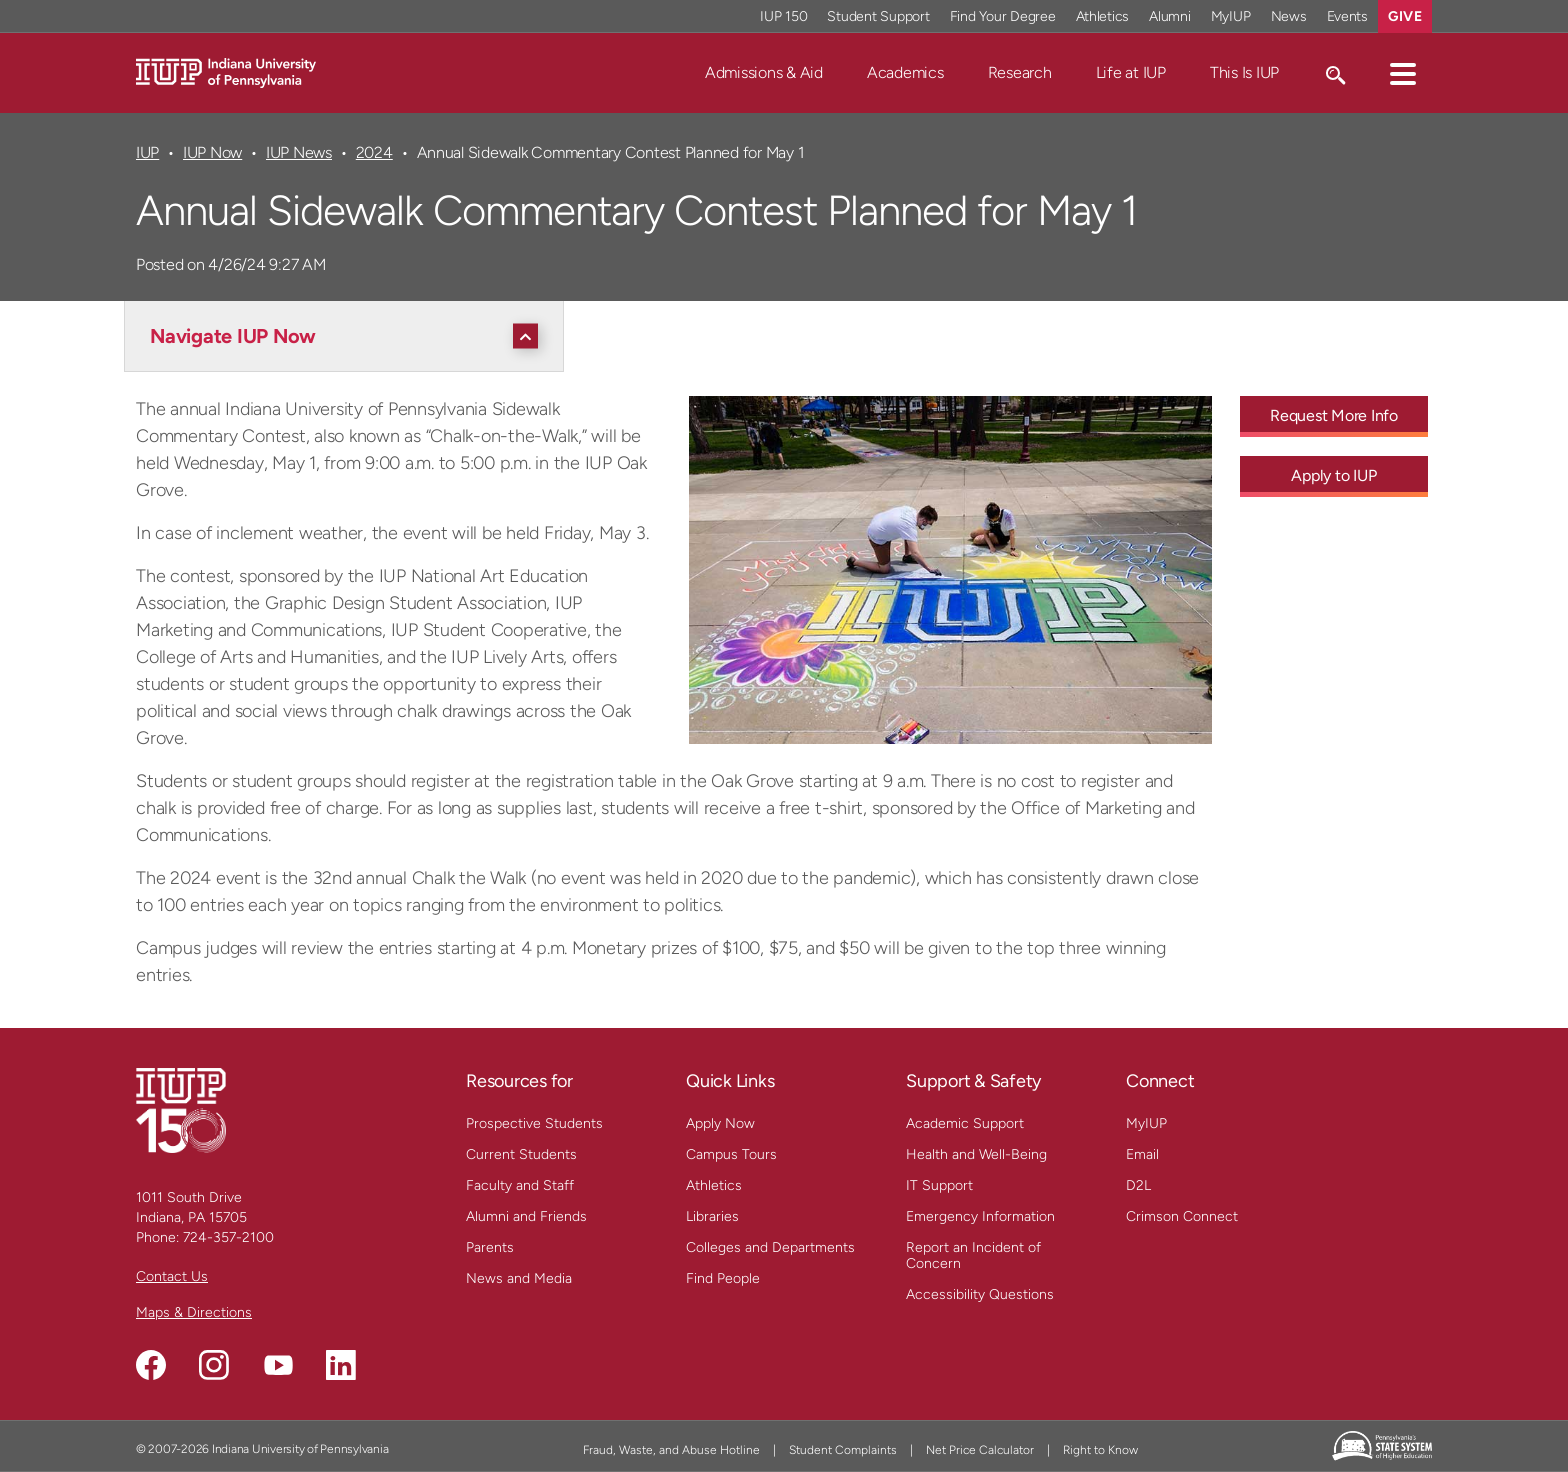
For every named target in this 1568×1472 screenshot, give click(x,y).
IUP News (299, 152)
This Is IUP (1244, 72)
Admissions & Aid (764, 72)
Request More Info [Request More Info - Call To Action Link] (1334, 415)
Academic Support (965, 1123)
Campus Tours (731, 1154)
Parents (490, 1247)
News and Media (519, 1278)
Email (1142, 1154)
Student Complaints (843, 1450)
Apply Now (720, 1123)
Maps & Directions (194, 1312)
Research (1020, 72)
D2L (1138, 1185)
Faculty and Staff (520, 1185)
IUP (147, 152)
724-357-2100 (228, 1237)
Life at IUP (1131, 72)
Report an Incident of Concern (973, 1255)
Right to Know (1100, 1450)
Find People (723, 1278)
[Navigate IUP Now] (349, 336)
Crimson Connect (1182, 1216)
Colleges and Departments (770, 1247)
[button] (1403, 73)
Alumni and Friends (526, 1216)
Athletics (714, 1185)
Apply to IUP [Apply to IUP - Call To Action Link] (1333, 475)
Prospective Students (534, 1123)
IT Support (939, 1185)
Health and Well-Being (976, 1154)
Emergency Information (980, 1216)
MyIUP (1146, 1123)
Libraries (712, 1216)
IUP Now (212, 152)
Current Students (521, 1154)
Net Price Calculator (980, 1450)
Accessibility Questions (980, 1294)
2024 (374, 152)
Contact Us (172, 1276)
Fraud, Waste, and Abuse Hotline (671, 1450)
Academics (905, 72)
